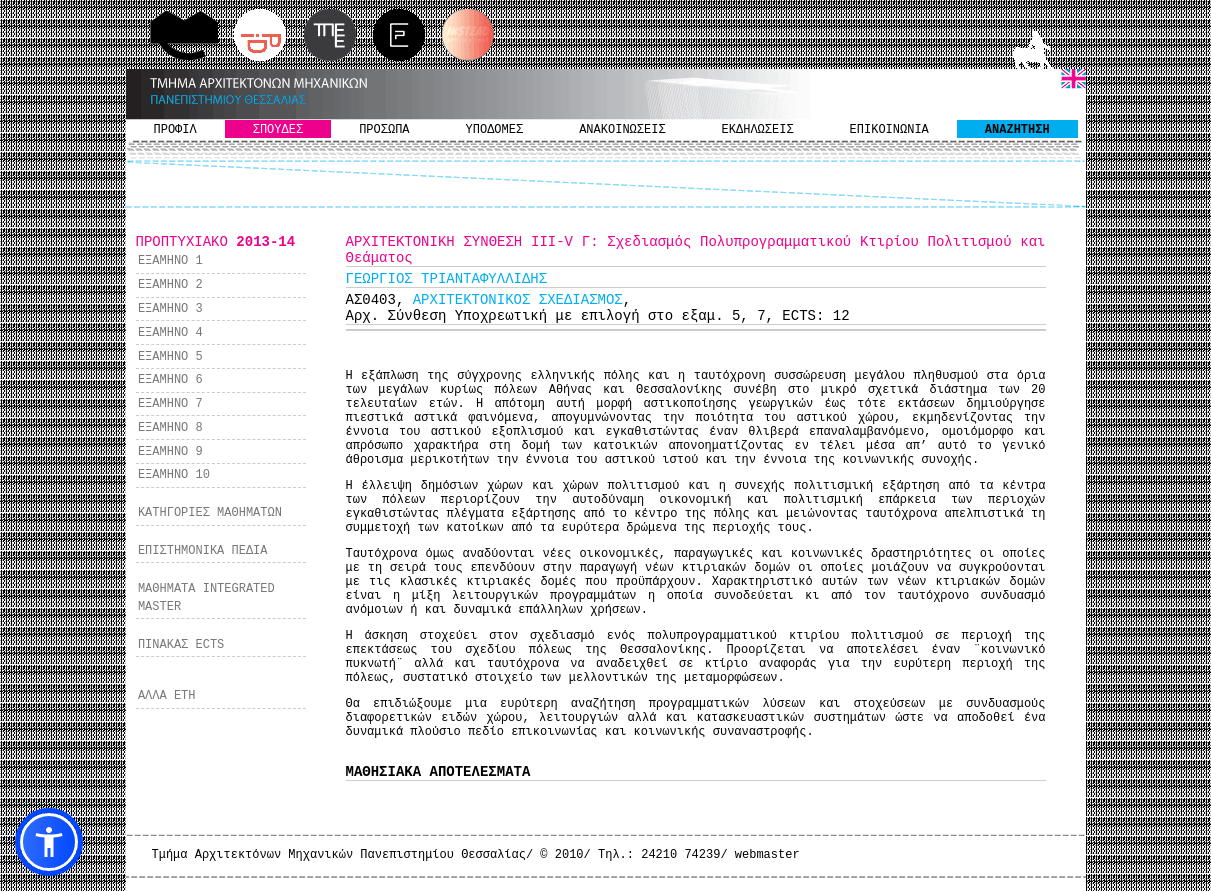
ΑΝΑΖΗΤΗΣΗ (1017, 130)
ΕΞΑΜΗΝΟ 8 (170, 428)
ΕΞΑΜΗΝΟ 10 (174, 475)
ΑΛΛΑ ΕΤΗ (167, 696)
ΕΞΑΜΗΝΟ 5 (170, 357)
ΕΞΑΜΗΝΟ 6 (170, 380)
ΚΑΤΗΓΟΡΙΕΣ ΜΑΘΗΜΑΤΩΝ (210, 513)
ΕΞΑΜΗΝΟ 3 (170, 309)
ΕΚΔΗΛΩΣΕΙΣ (758, 130)
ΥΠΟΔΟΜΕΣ (495, 130)
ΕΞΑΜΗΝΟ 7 (170, 404)
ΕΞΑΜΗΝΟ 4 (170, 333)
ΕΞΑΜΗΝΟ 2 (170, 285)
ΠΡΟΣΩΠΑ (384, 130)
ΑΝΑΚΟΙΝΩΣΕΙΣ (622, 130)
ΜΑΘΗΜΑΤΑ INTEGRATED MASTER (206, 598)
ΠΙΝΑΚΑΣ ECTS (181, 645)
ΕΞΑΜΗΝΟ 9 (170, 452)
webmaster (767, 855)
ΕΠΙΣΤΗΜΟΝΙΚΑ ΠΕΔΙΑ (203, 551)
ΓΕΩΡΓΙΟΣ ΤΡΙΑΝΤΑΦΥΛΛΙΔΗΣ (447, 279)
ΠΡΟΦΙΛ (175, 130)
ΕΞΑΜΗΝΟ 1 (170, 261)
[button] (49, 842)
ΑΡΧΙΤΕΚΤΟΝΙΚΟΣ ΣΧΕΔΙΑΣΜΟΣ (518, 300)
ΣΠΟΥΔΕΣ (278, 130)
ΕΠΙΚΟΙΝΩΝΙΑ (889, 130)
